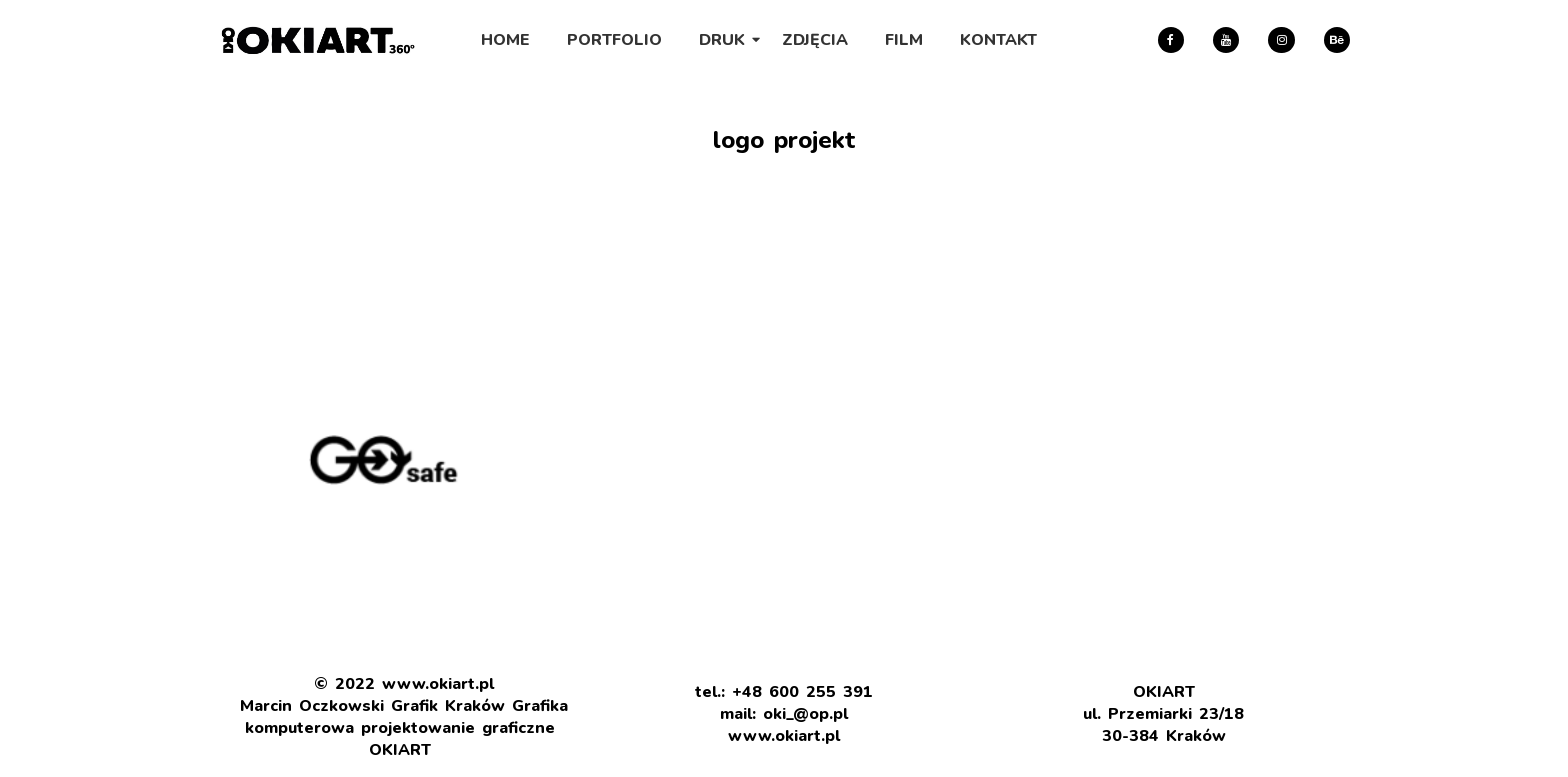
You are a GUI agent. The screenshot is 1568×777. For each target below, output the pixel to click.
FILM (904, 40)
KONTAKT (998, 40)
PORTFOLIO (614, 40)
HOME (505, 40)
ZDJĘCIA (815, 40)
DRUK (725, 40)
